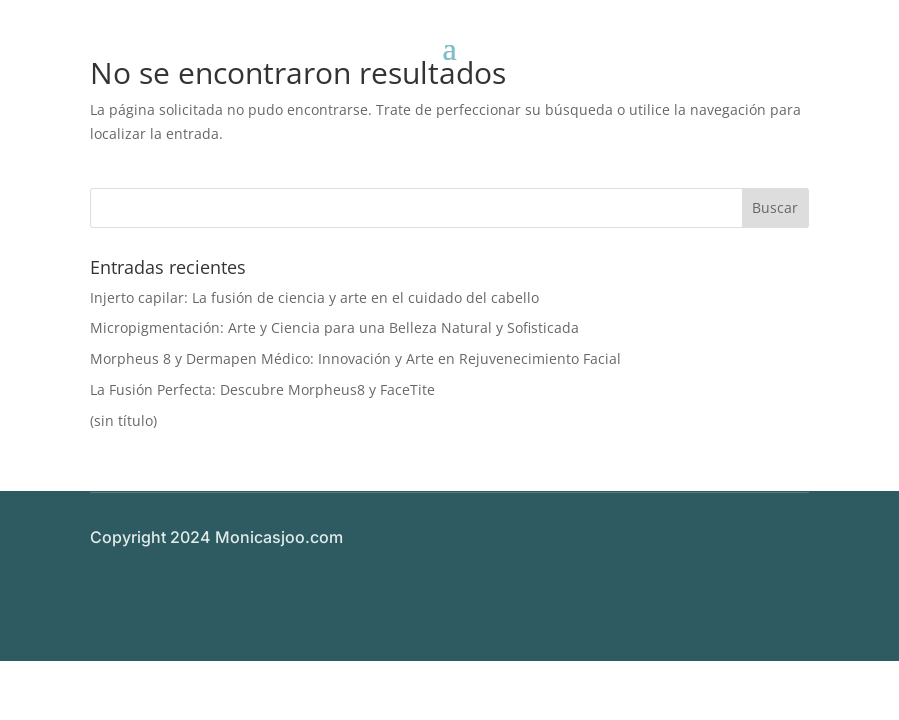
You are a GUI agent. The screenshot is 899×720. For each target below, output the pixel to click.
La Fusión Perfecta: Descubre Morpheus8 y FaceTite (262, 389)
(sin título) (123, 420)
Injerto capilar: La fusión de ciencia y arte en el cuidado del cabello (314, 297)
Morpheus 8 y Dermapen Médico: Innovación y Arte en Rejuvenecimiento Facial (355, 358)
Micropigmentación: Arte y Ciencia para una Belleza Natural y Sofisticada (334, 327)
